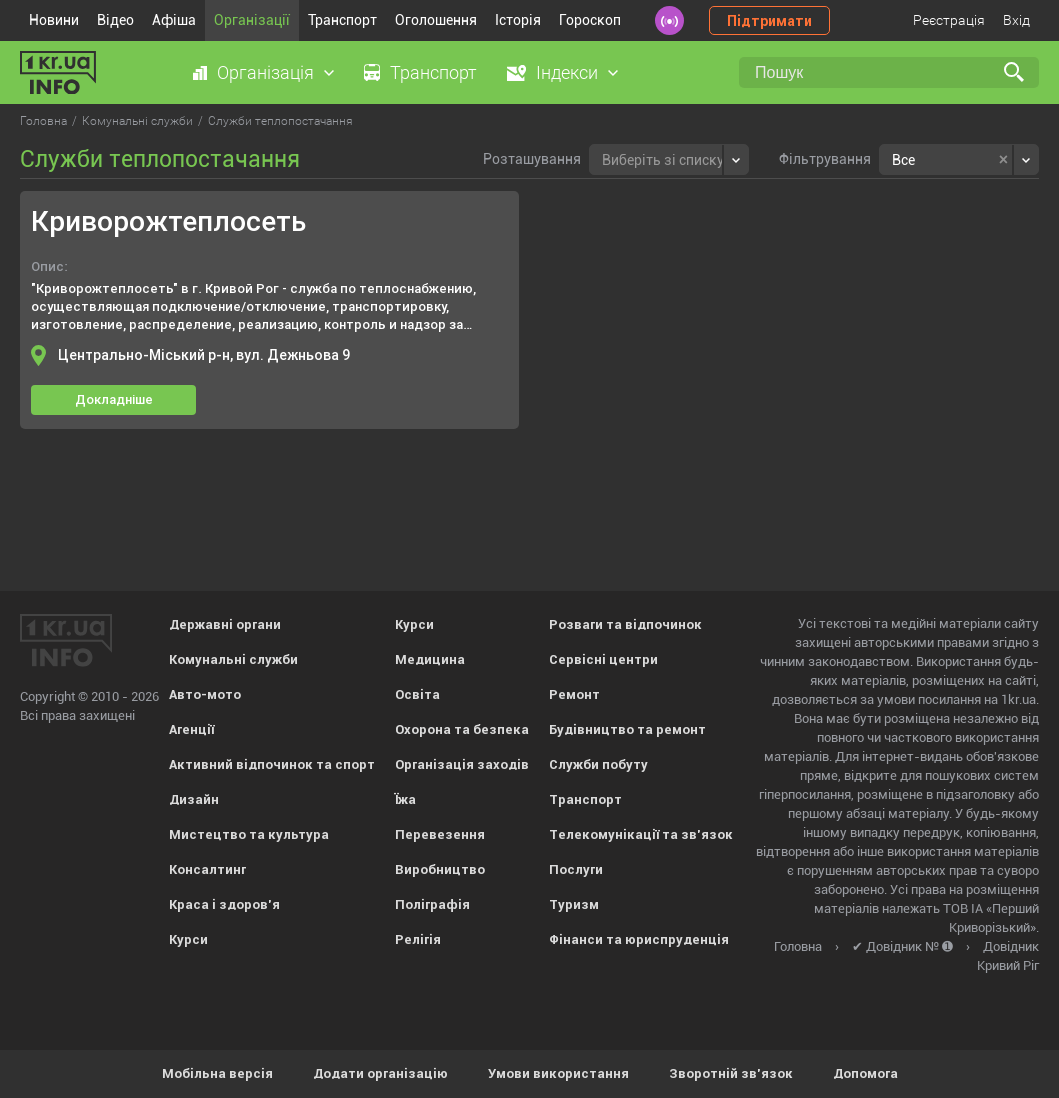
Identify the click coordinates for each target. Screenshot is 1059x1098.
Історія (518, 20)
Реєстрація (949, 20)
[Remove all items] (1003, 160)
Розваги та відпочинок (625, 624)
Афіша (174, 20)
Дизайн (194, 799)
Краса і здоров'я (224, 904)
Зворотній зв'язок (731, 1073)
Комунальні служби (233, 659)
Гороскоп (590, 20)
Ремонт (574, 694)
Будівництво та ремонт (627, 729)
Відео (115, 20)
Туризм (574, 904)
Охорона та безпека (462, 729)
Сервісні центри (603, 659)
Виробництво (440, 869)
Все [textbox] (903, 160)
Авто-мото (205, 694)
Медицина (430, 659)
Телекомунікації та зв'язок (641, 834)
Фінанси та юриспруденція (639, 939)
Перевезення (440, 834)
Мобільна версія (217, 1073)
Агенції (191, 729)
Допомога (865, 1073)
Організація (265, 72)
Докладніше (114, 399)
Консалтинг (207, 869)
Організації (252, 20)
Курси (188, 939)
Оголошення (436, 20)
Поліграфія (432, 904)
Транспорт (342, 20)
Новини (54, 20)
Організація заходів (462, 764)
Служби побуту (598, 764)
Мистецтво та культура (249, 834)
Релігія (418, 939)
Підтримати (769, 21)
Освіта (417, 694)
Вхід (1016, 20)
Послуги (576, 869)
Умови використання (558, 1073)
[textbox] (663, 157)
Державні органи (225, 624)
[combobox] (669, 159)
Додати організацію (380, 1073)
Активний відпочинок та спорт (272, 764)
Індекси (567, 72)
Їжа (405, 799)
